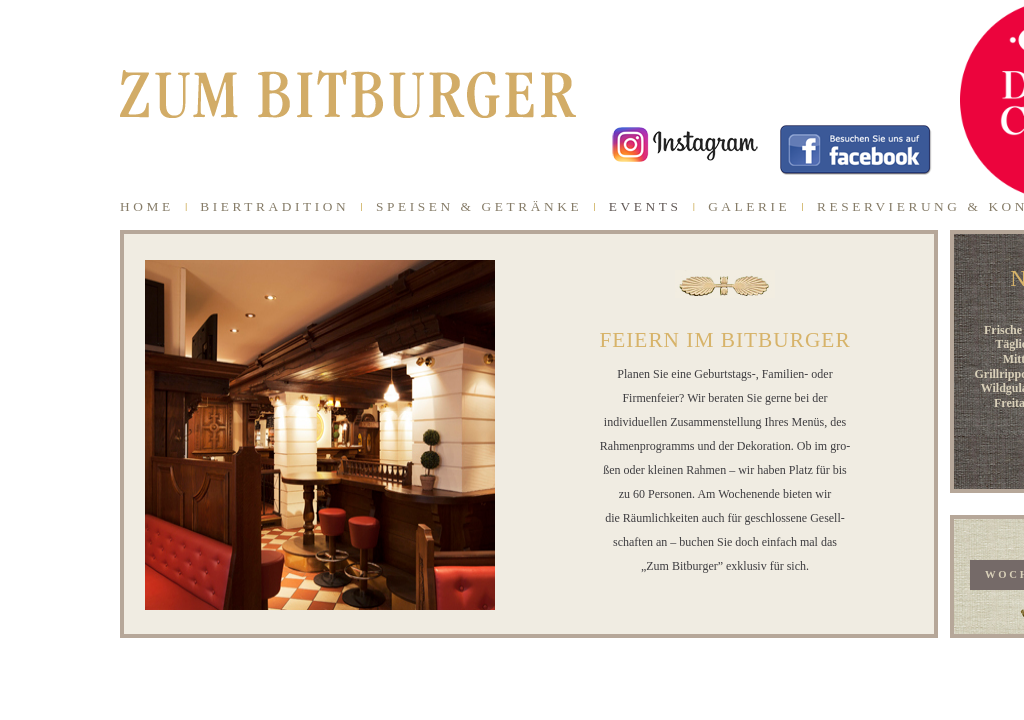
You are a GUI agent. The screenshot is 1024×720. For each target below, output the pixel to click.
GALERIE (749, 206)
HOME (147, 206)
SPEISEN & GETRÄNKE (479, 206)
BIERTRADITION (274, 206)
